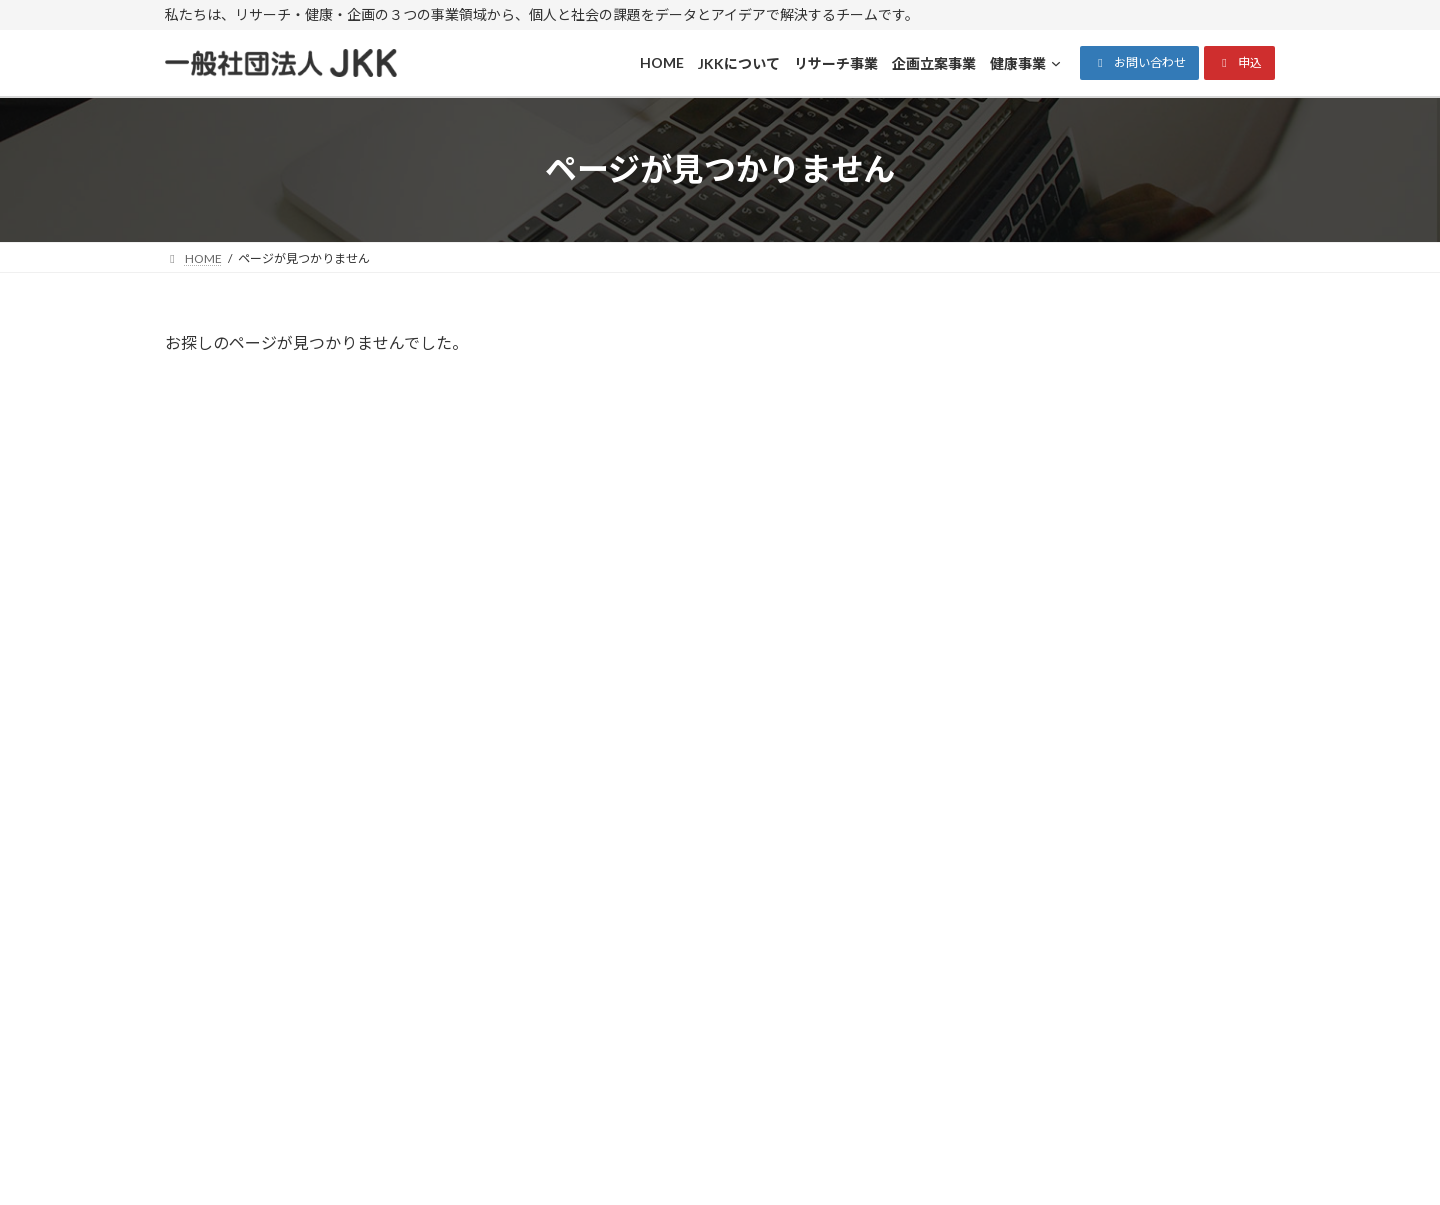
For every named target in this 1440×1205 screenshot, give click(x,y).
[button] (1139, 63)
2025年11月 (1019, 671)
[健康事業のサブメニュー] (1011, 1055)
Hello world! (1132, 403)
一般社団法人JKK (700, 1169)
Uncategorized (1027, 564)
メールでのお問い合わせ (1114, 860)
